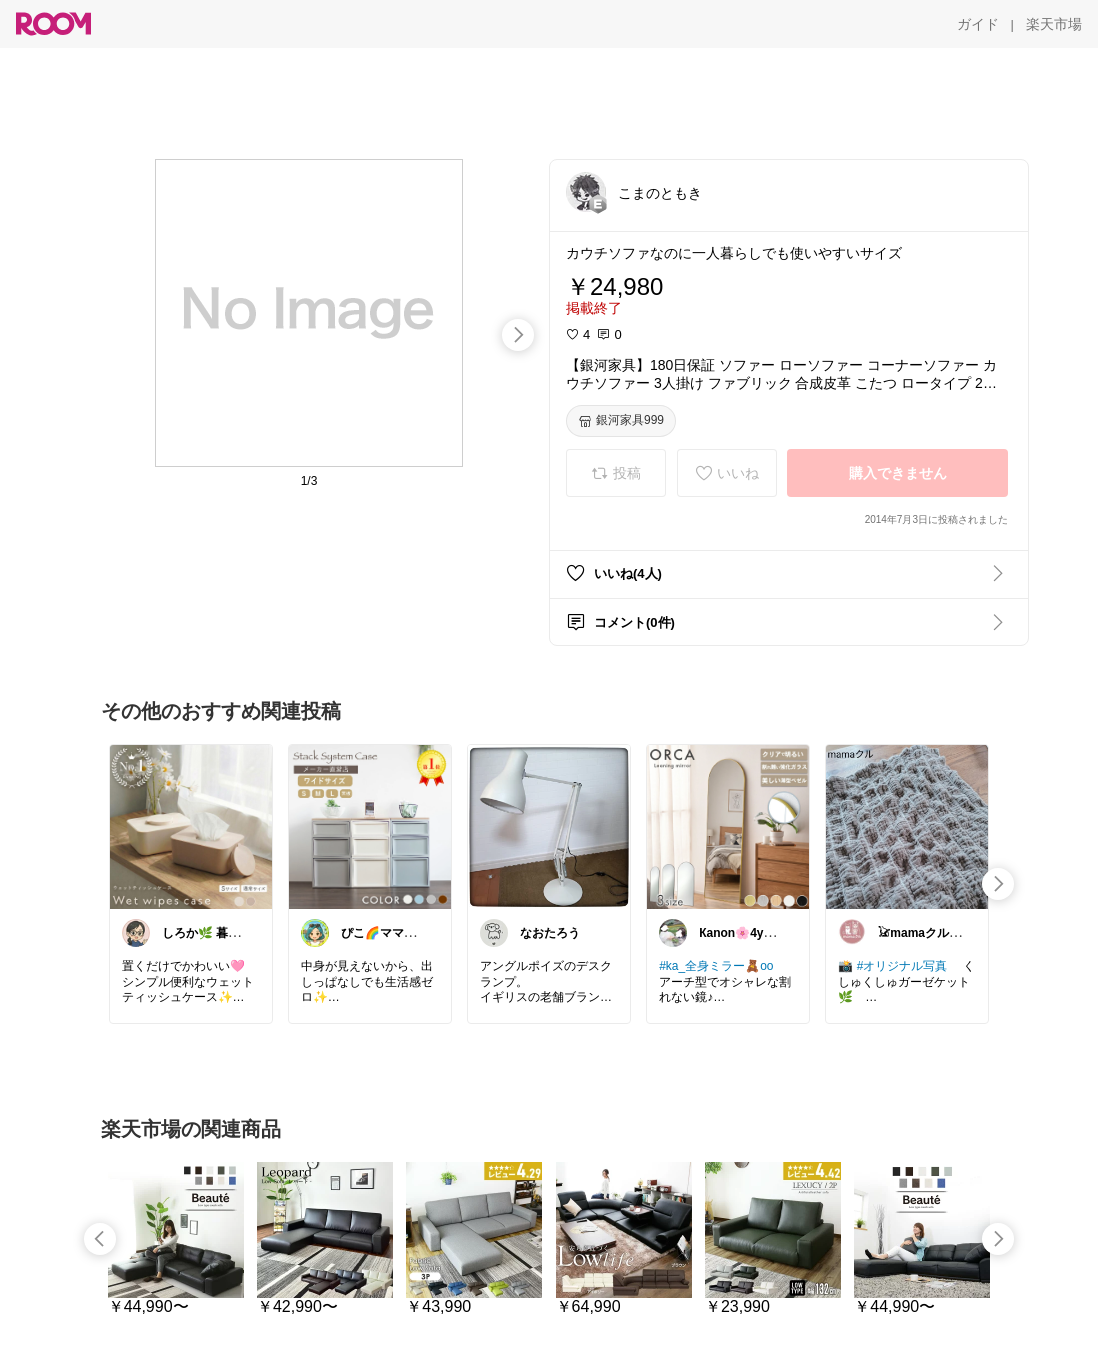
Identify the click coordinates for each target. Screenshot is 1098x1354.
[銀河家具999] (621, 421)
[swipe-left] (100, 1239)
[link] (191, 826)
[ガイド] (978, 24)
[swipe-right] (518, 335)
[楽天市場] (1054, 24)
